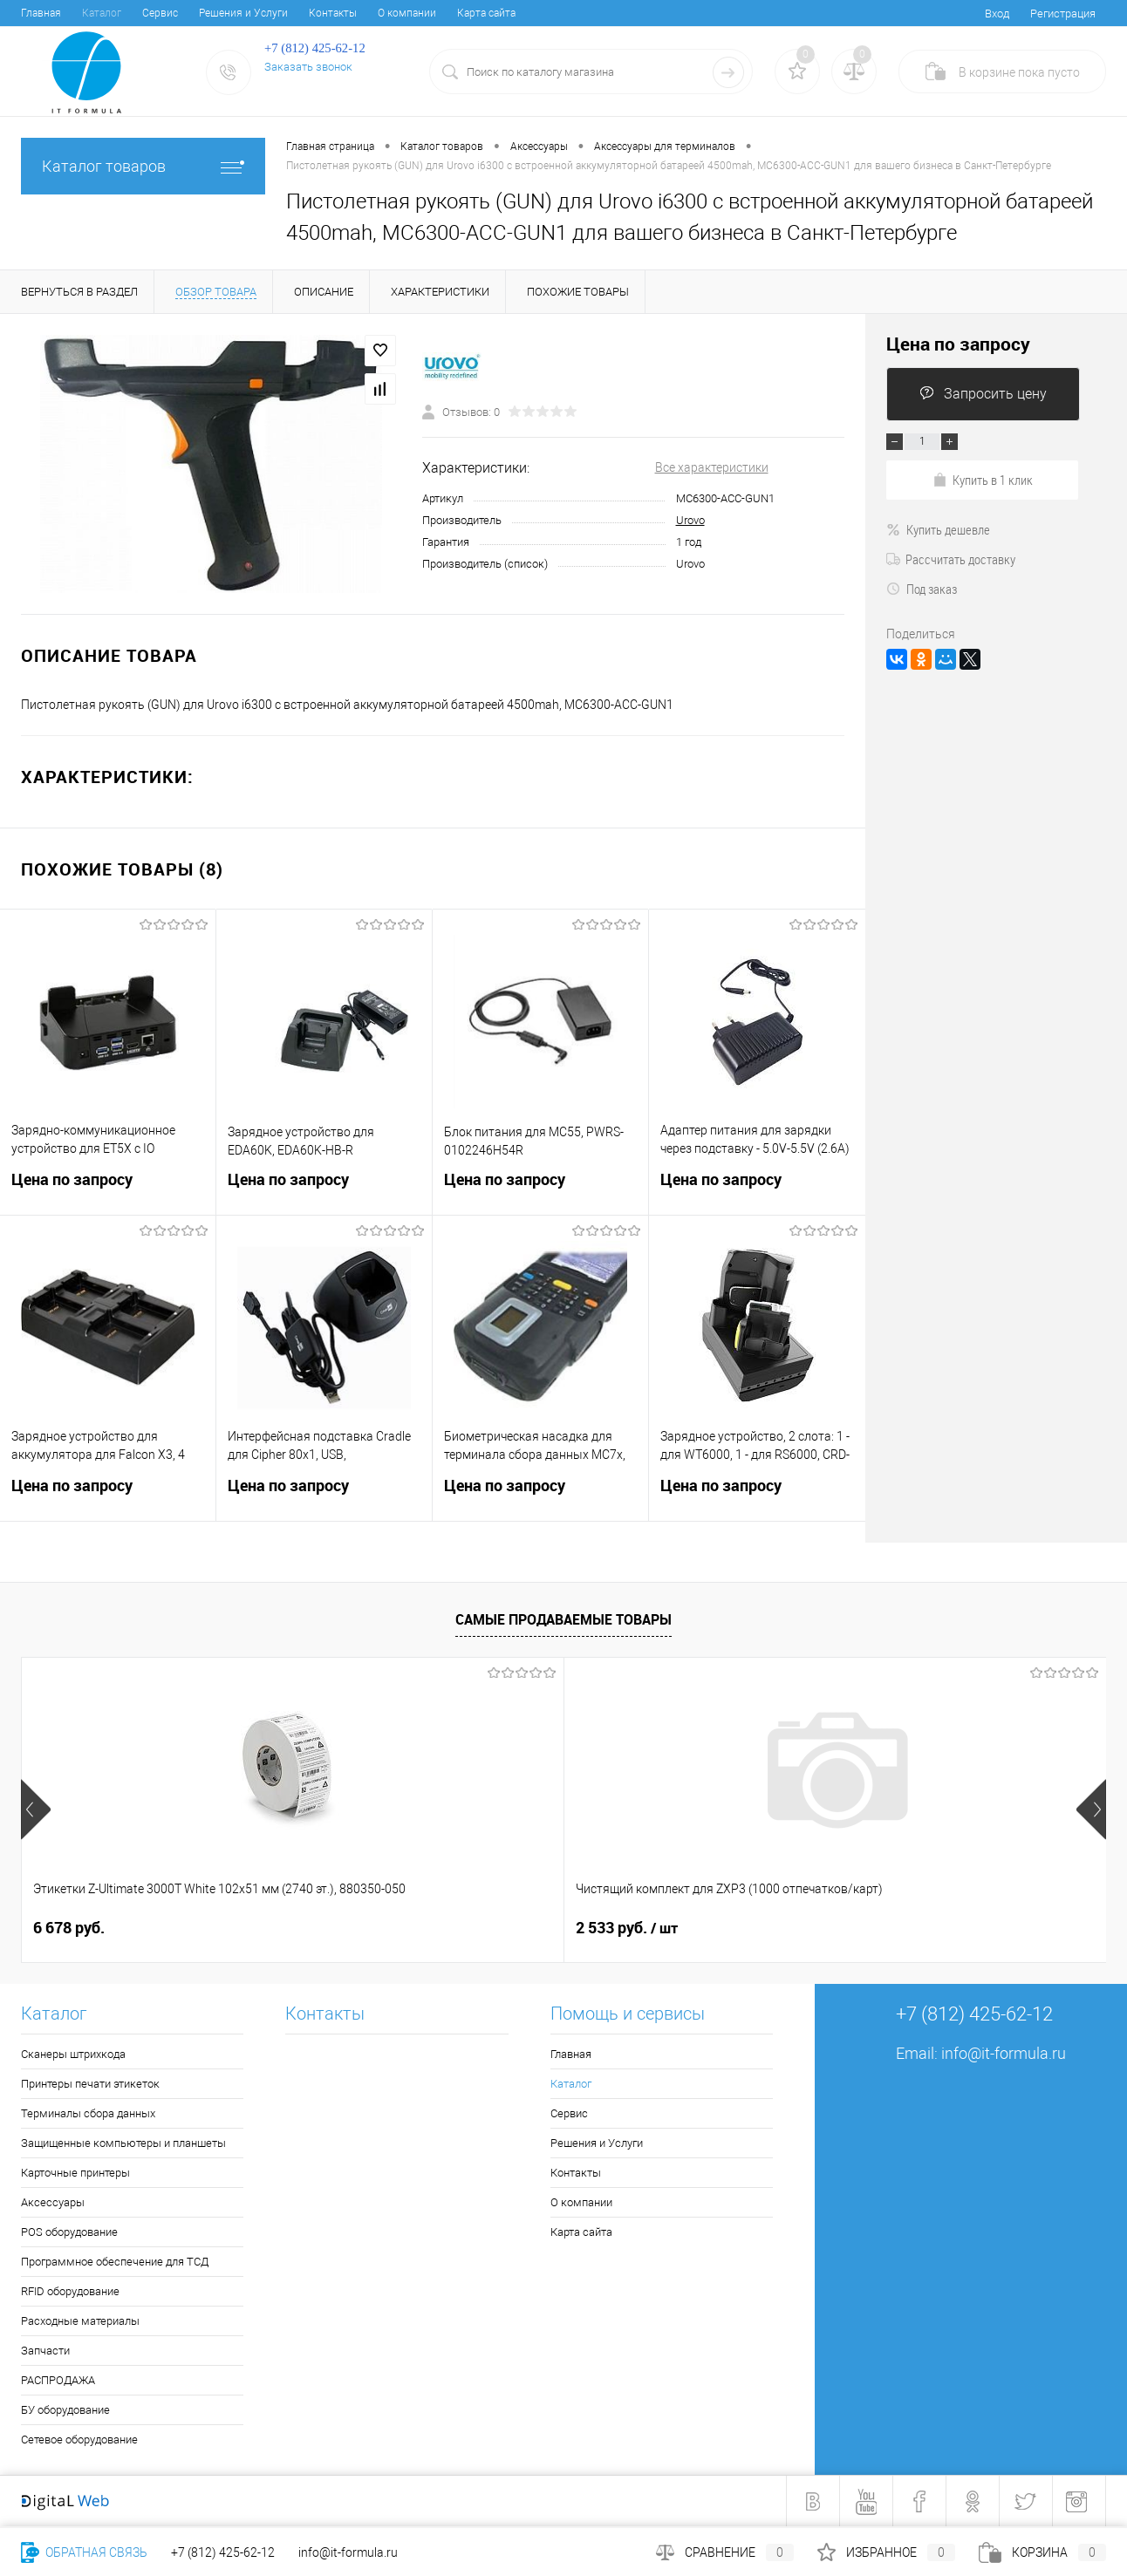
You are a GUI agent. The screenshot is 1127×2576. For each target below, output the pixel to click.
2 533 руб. (355, 1928)
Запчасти (45, 2350)
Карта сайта (486, 13)
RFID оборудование (70, 2291)
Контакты (333, 13)
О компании (407, 13)
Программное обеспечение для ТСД (114, 2261)
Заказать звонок (308, 66)
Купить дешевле (938, 529)
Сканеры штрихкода (73, 2054)
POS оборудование (69, 2232)
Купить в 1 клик (982, 479)
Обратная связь (84, 2552)
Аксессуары (53, 2202)
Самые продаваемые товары (563, 1619)
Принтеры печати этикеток (90, 2083)
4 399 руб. (883, 1927)
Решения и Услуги (243, 13)
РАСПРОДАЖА (58, 2380)
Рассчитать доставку (950, 559)
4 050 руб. (611, 1927)
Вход (997, 13)
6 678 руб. (69, 1927)
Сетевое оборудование (79, 2439)
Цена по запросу (107, 1190)
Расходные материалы (80, 2320)
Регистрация (1063, 13)
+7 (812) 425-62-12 (223, 2552)
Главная (41, 13)
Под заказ (921, 588)
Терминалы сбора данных (88, 2113)
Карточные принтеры (75, 2172)
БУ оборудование (65, 2409)
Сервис (160, 13)
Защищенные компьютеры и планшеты (123, 2143)
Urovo (690, 520)
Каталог (101, 13)
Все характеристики (711, 467)
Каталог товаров (143, 166)
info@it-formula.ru (1003, 2053)
